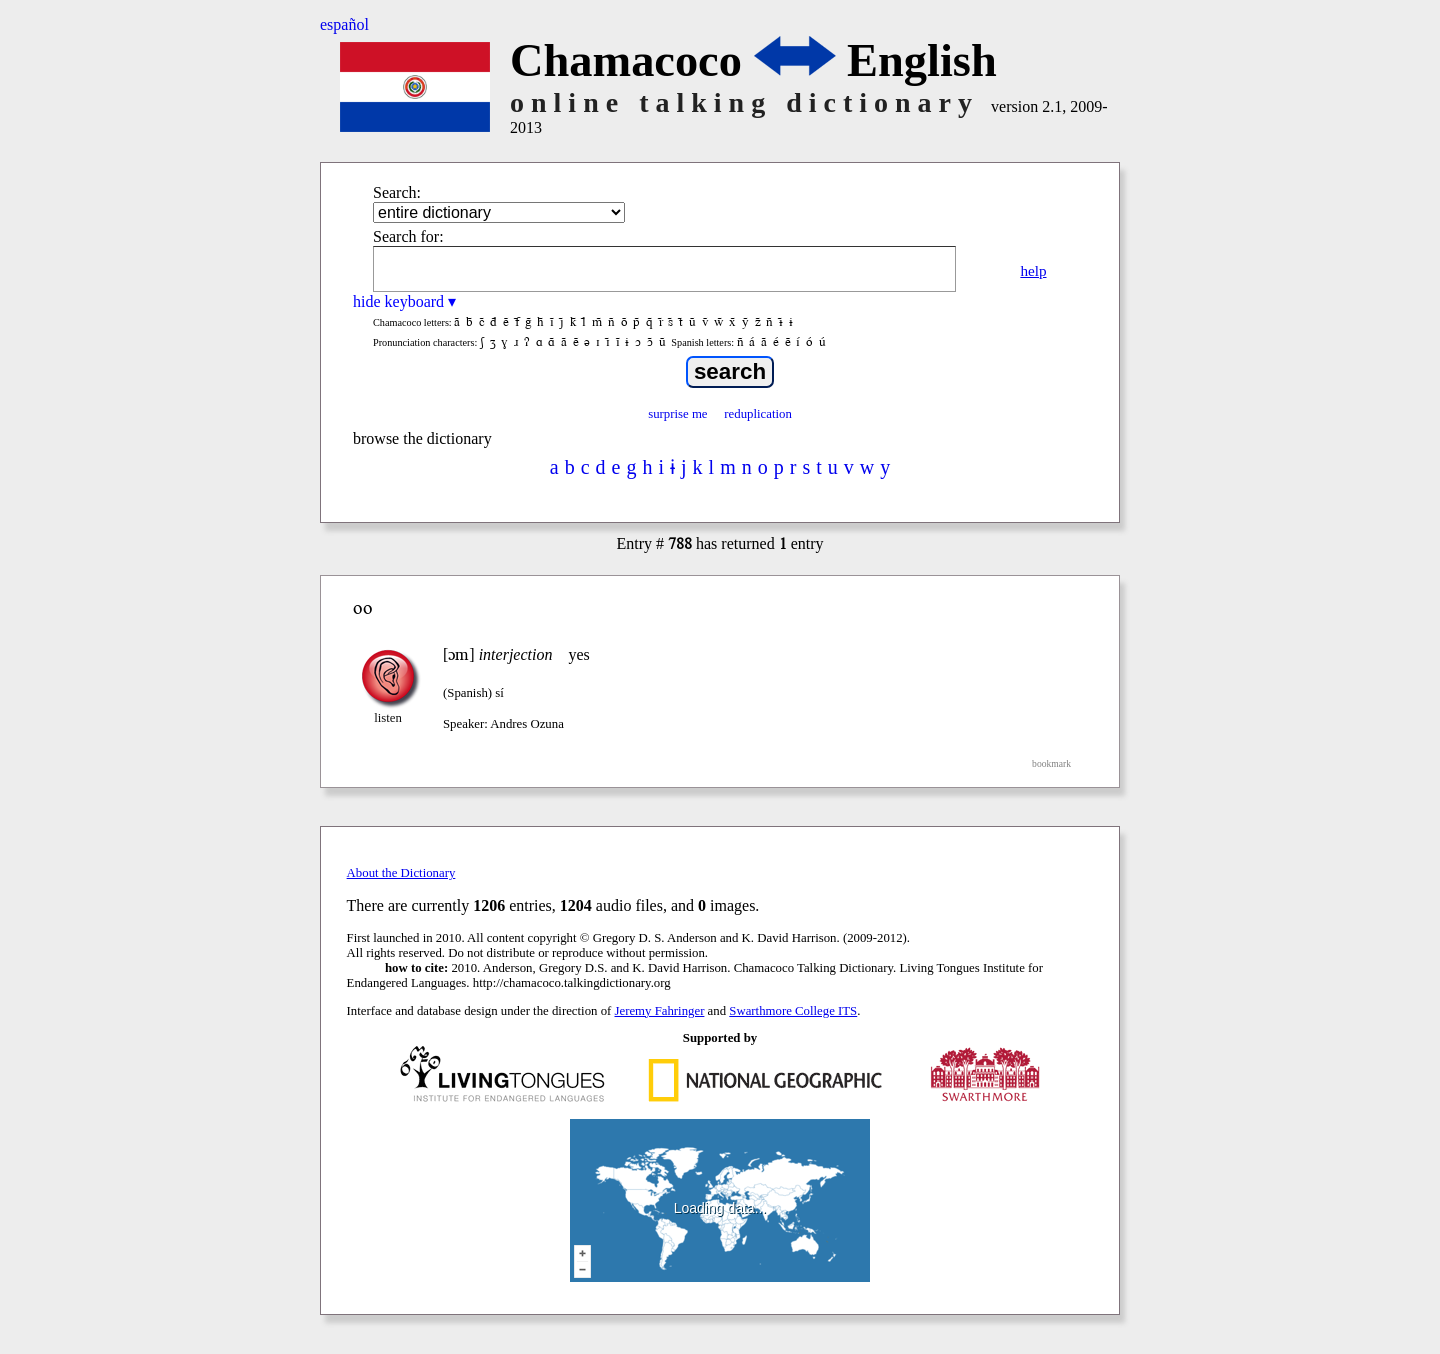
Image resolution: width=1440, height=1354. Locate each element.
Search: (397, 192)
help (1033, 270)
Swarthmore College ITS (793, 1011)
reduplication (758, 414)
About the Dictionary (401, 873)
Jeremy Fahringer (660, 1011)
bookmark (1051, 763)
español (344, 24)
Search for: (408, 236)
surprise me (677, 414)
